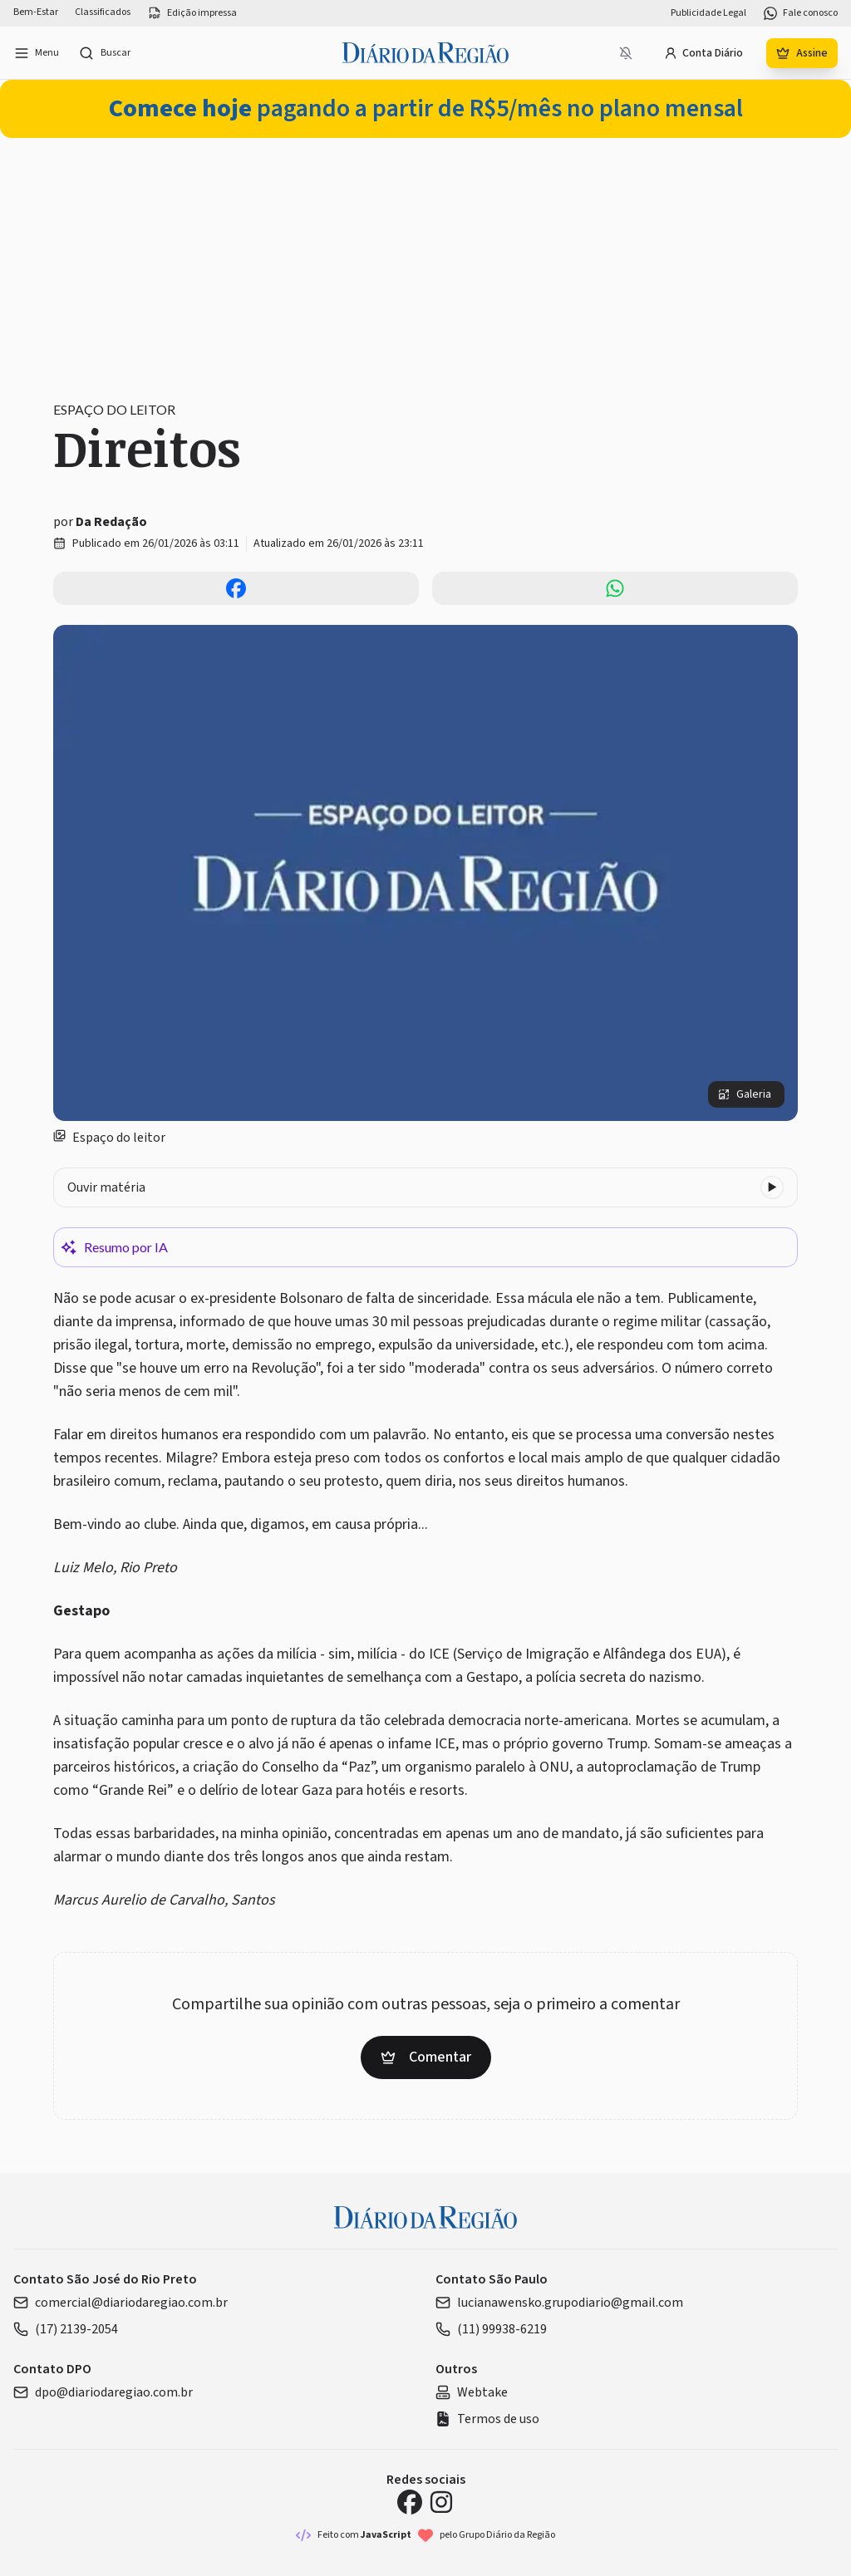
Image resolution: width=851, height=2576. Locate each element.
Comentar (426, 2057)
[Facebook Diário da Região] (409, 2502)
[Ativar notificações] (626, 53)
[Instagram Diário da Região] (441, 2502)
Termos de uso (487, 2419)
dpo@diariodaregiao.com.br (103, 2392)
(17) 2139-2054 (65, 2329)
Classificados (102, 12)
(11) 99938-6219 (491, 2329)
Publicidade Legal (708, 13)
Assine (802, 53)
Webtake (471, 2392)
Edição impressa (192, 13)
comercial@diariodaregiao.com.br (120, 2302)
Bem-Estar (35, 12)
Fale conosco (800, 13)
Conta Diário (703, 53)
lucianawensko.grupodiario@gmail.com (559, 2302)
